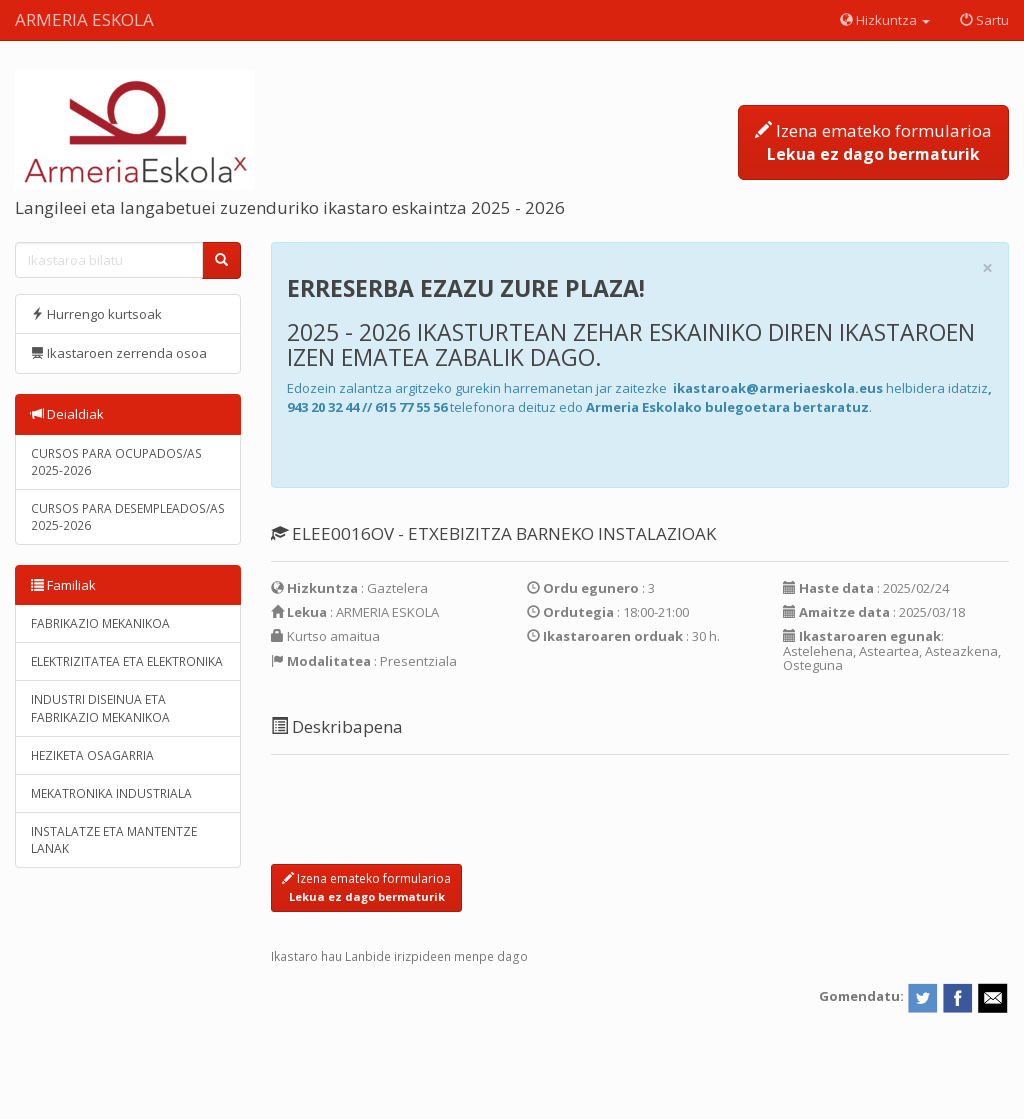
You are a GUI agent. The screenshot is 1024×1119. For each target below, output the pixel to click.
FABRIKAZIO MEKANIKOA (100, 623)
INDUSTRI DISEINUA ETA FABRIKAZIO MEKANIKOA (100, 708)
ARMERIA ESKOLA (84, 19)
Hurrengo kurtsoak (96, 314)
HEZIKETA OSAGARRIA (92, 755)
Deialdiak (67, 414)
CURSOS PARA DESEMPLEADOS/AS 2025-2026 (128, 517)
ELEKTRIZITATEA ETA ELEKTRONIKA (127, 661)
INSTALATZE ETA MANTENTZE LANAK (114, 840)
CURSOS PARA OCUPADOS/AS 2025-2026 (116, 462)
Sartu (984, 20)
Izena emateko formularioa (873, 142)
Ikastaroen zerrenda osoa (119, 353)
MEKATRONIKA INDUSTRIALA (111, 793)
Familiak (63, 585)
